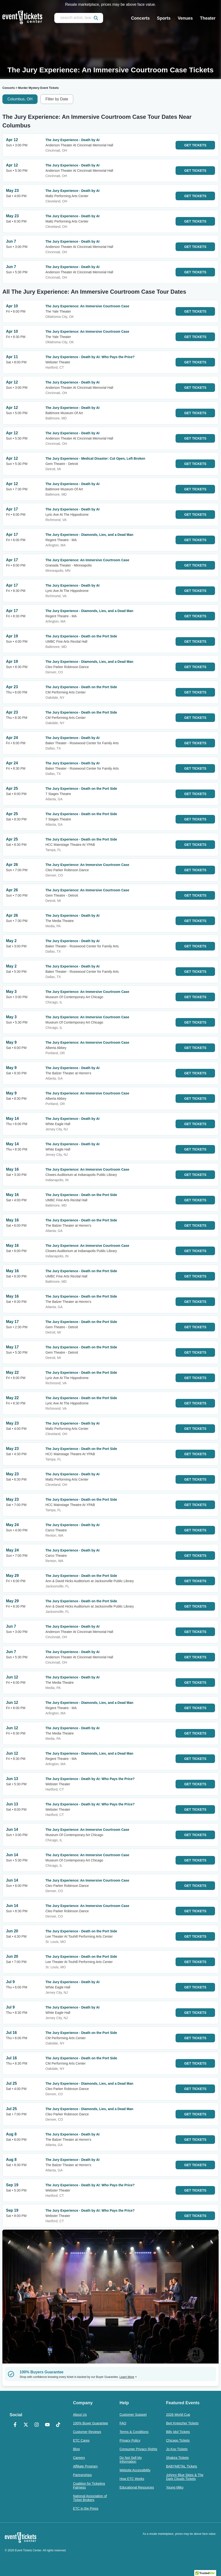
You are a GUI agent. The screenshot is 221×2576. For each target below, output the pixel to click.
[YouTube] (47, 2425)
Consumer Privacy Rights (138, 2449)
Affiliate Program (85, 2466)
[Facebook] (15, 2425)
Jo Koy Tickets (177, 2449)
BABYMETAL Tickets (181, 2466)
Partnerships (82, 2475)
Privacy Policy (130, 2440)
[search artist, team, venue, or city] (78, 18)
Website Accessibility (135, 2470)
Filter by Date (56, 99)
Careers (79, 2458)
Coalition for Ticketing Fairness (89, 2485)
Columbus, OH (20, 99)
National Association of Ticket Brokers (90, 2498)
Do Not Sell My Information (131, 2459)
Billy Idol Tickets (178, 2432)
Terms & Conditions (134, 2432)
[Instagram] (36, 2425)
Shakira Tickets (177, 2458)
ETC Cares (81, 2440)
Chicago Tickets (178, 2440)
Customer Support (133, 2414)
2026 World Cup (178, 2414)
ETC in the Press (85, 2508)
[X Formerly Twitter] (25, 2425)
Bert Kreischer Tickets (182, 2423)
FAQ (123, 2423)
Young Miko (174, 2487)
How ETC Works (132, 2479)
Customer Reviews (87, 2432)
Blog (76, 2449)
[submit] (96, 18)
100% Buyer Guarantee (90, 2423)
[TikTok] (58, 2425)
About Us (80, 2414)
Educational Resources (137, 2487)
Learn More (128, 2377)
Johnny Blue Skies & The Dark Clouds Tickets (184, 2477)
